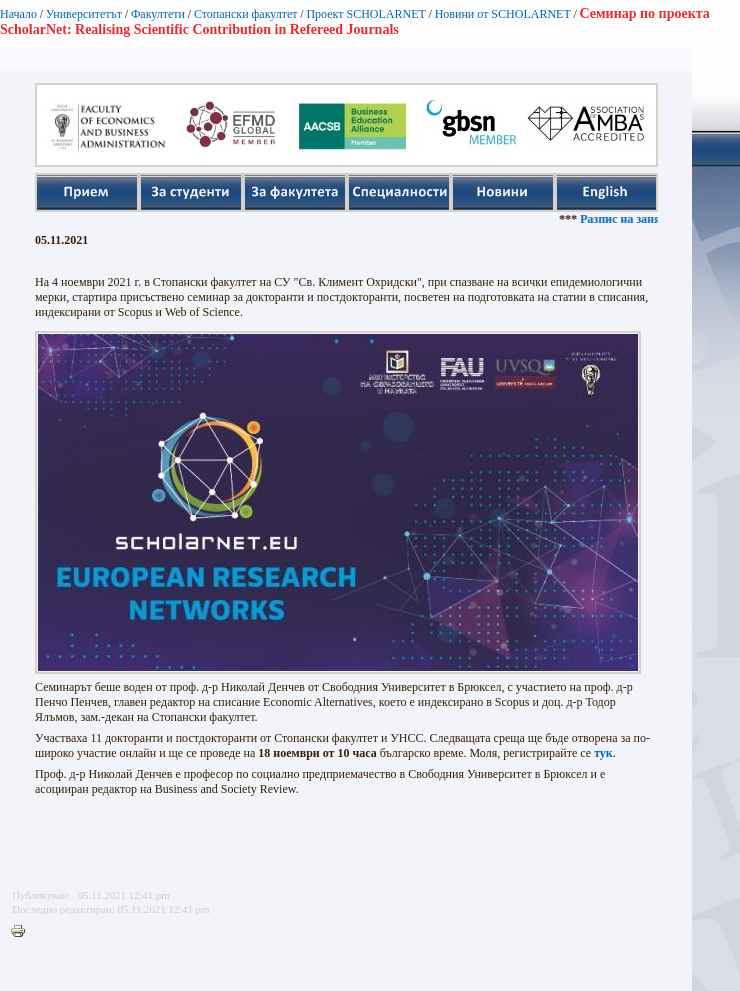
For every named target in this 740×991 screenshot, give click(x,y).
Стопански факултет (246, 14)
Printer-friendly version (23, 932)
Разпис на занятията (643, 219)
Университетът (84, 14)
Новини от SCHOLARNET (503, 14)
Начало (18, 14)
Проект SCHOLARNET (365, 14)
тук (603, 753)
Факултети (158, 14)
